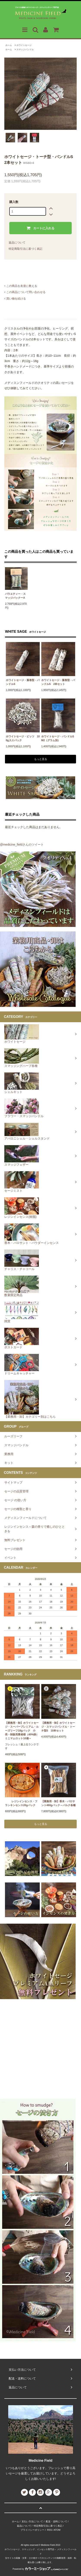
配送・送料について (56, 2521)
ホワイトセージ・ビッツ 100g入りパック (23, 738)
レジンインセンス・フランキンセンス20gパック (21, 1803)
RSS (49, 2530)
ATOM (57, 2530)
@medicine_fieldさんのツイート (22, 844)
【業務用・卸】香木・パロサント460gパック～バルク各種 (58, 1803)
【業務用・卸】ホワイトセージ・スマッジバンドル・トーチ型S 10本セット (58, 1726)
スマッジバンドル (25, 49)
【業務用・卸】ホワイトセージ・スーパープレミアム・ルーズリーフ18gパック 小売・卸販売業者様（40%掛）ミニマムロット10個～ (22, 1730)
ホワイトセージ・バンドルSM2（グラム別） (57, 738)
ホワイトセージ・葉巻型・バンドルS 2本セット (58, 682)
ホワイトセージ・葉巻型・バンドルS (23, 682)
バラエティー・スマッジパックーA (15, 595)
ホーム (8, 45)
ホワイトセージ (24, 45)
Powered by (40, 2569)
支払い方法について (32, 2521)
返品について (17, 242)
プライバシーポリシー (32, 2530)
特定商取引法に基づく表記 (25, 248)
